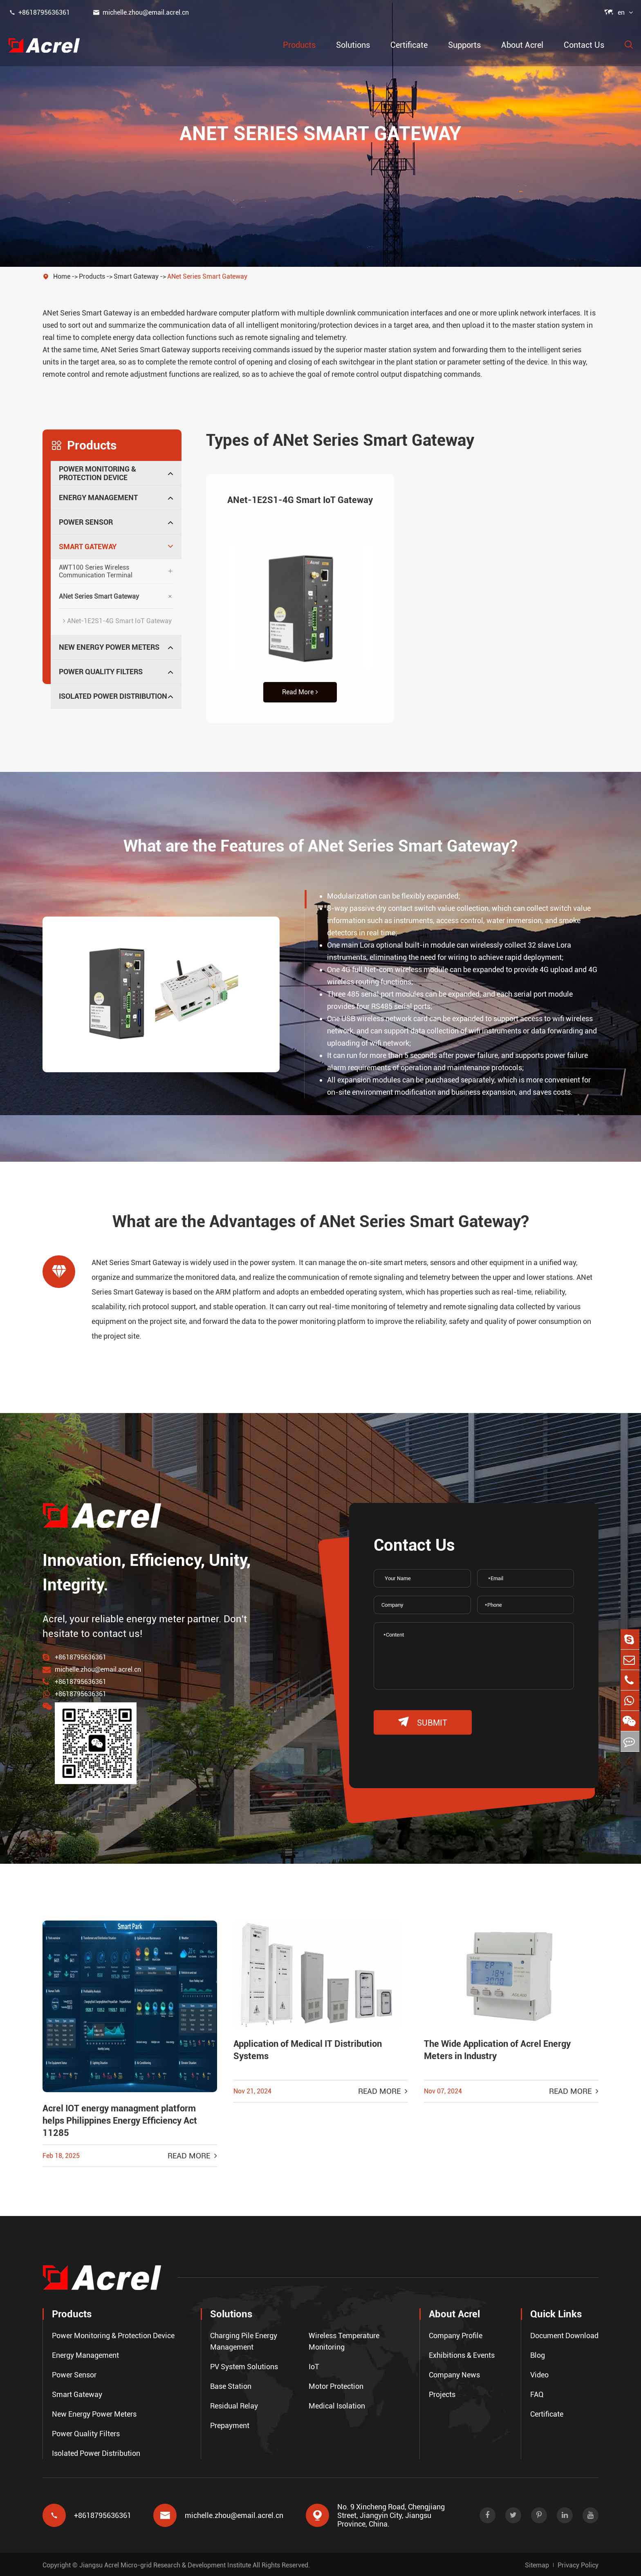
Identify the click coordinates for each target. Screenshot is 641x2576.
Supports (464, 45)
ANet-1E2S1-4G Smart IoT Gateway (117, 621)
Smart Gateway (136, 276)
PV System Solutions (244, 2365)
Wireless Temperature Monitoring (344, 2340)
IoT (314, 2365)
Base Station (230, 2385)
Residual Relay (234, 2404)
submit (422, 1722)
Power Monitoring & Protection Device (97, 473)
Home (61, 276)
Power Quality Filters (101, 671)
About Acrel (522, 45)
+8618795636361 (39, 12)
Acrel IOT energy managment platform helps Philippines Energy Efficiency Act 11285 (120, 2120)
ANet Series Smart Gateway (207, 276)
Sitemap (537, 2563)
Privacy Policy (578, 2563)
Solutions (353, 45)
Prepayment (229, 2424)
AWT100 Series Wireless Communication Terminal (95, 571)
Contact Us (584, 45)
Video (539, 2373)
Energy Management (98, 497)
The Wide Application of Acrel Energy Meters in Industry (497, 2050)
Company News (454, 2373)
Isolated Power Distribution (113, 696)
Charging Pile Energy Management (243, 2340)
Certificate (409, 45)
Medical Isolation (337, 2404)
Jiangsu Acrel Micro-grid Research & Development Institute (165, 2563)
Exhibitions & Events (462, 2354)
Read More (300, 692)
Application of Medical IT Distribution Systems (307, 2050)
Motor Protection (336, 2385)
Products (299, 45)
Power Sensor (86, 522)
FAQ (537, 2393)
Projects (442, 2393)
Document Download (564, 2334)
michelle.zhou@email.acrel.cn (140, 12)
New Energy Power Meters (109, 647)
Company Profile (455, 2334)
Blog (537, 2354)
